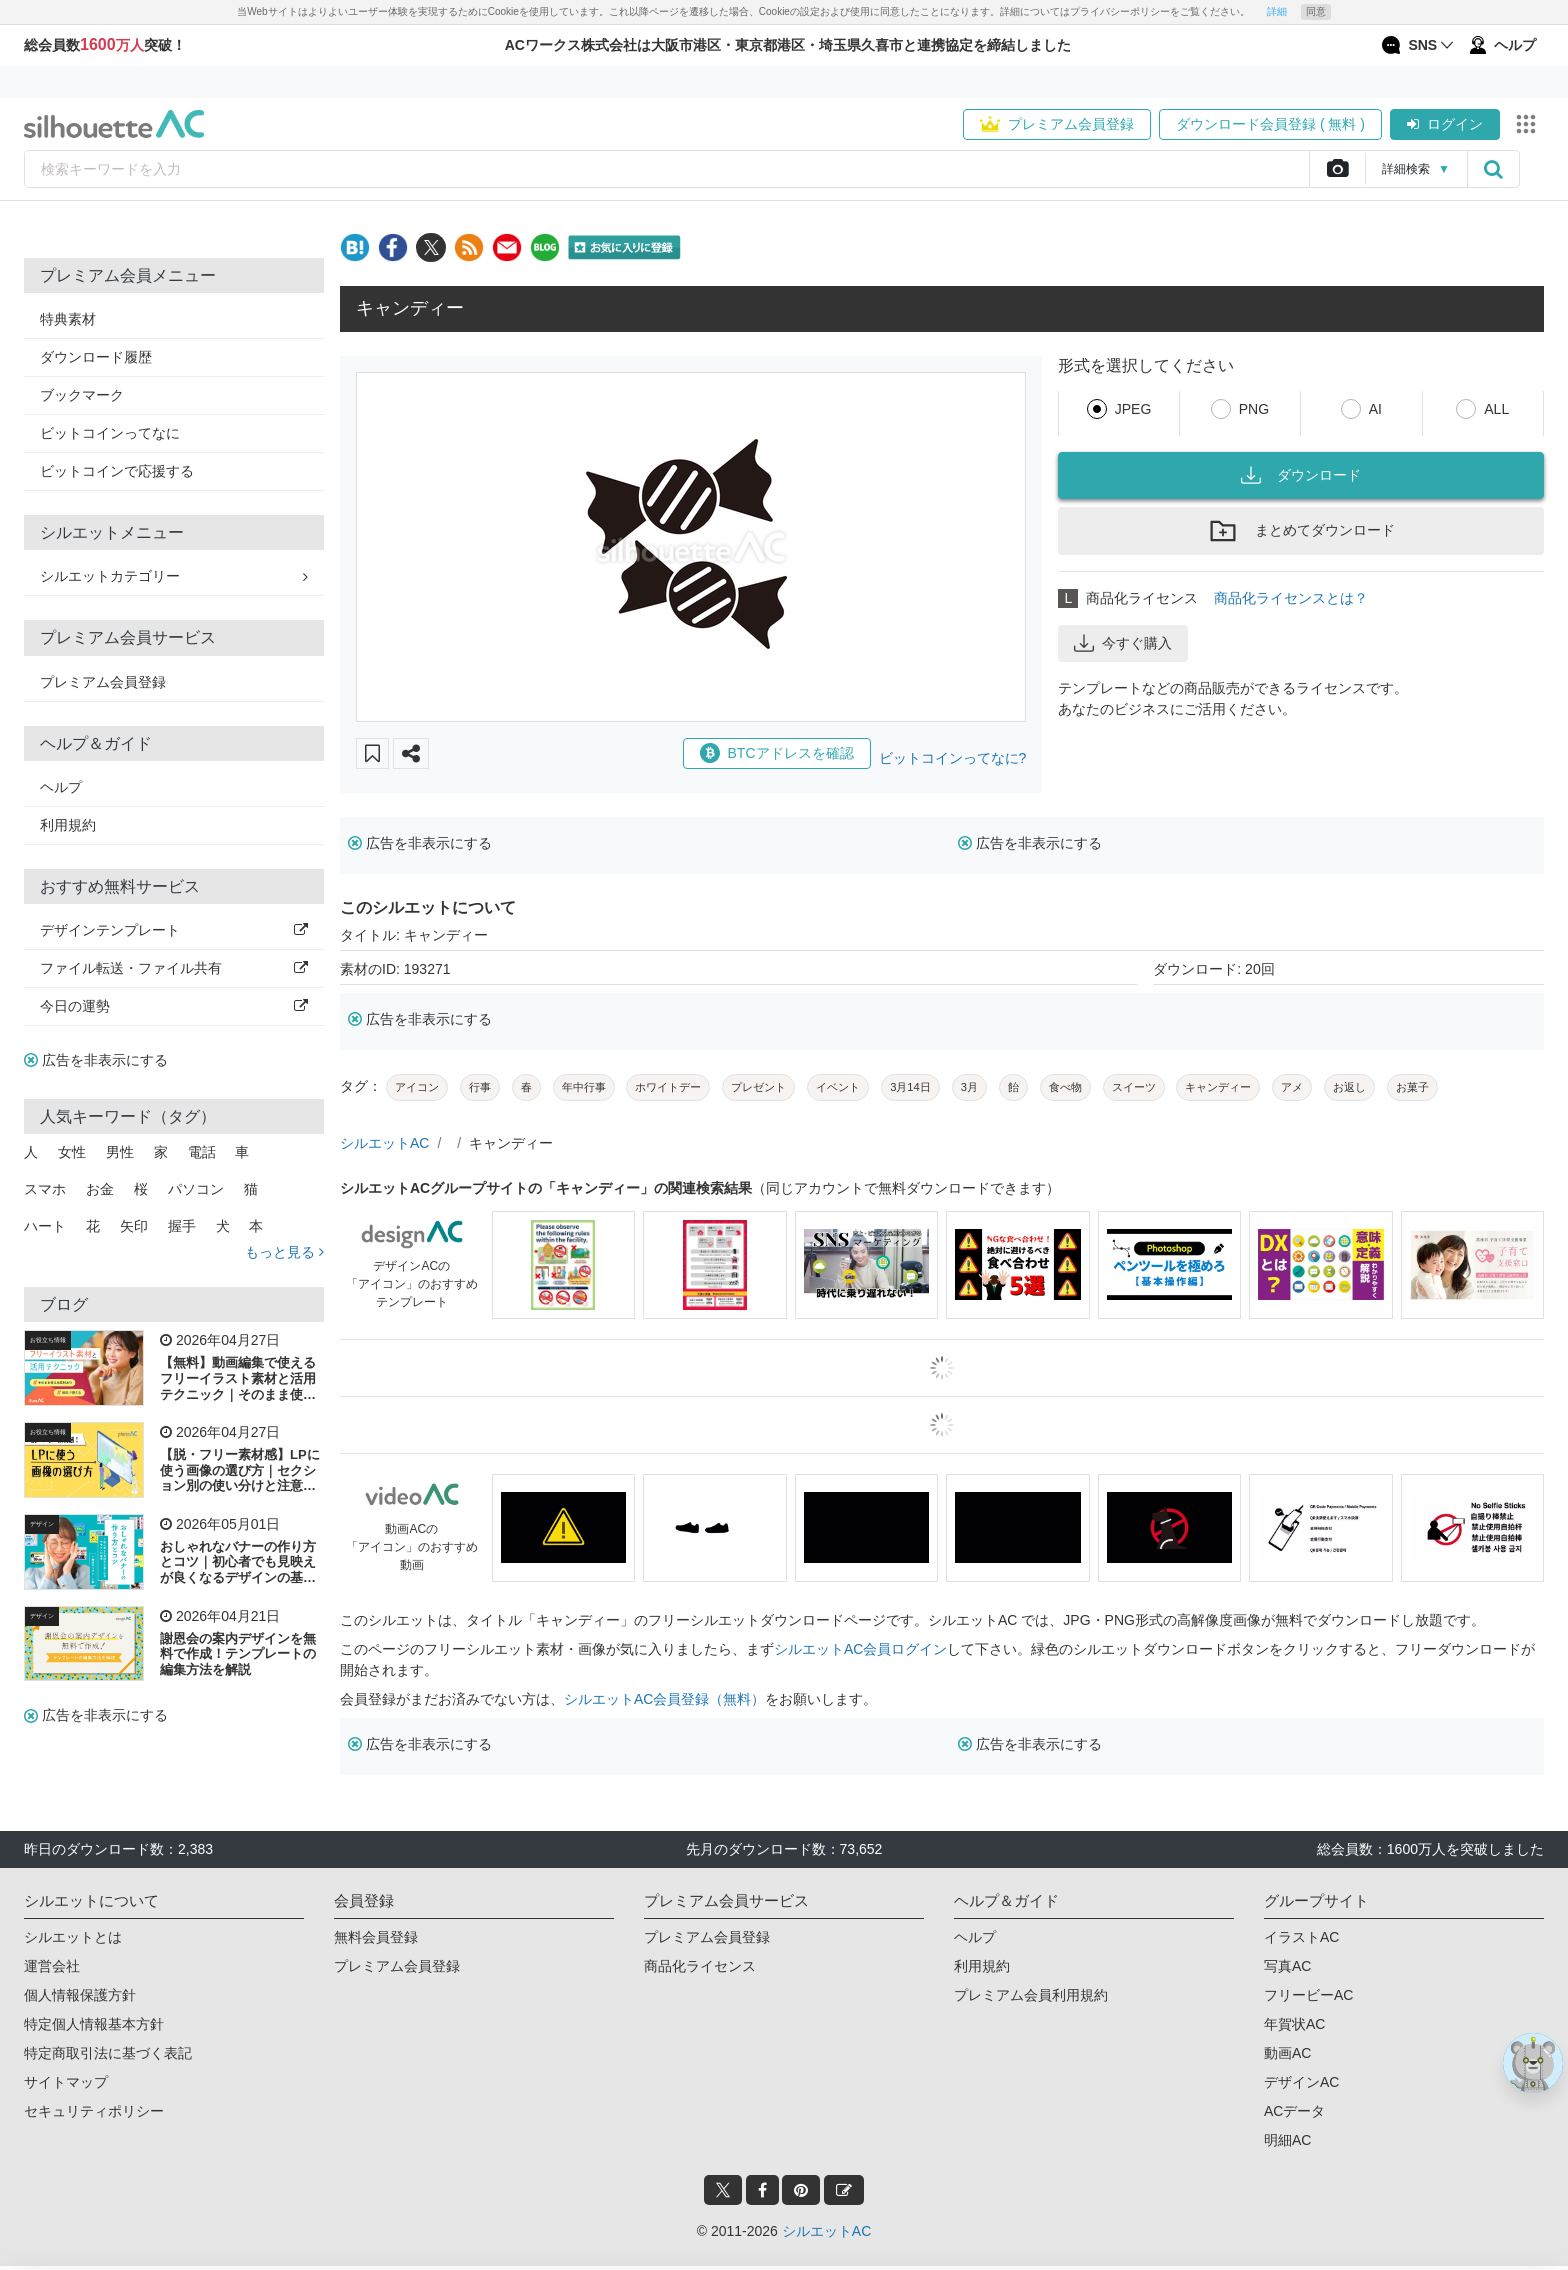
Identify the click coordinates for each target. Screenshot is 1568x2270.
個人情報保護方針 (80, 1995)
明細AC (1287, 2140)
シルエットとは (73, 1937)
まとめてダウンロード (1301, 531)
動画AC (1287, 2053)
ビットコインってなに (110, 433)
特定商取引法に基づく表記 (108, 2053)
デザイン (42, 1524)
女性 (72, 1152)
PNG (1254, 409)
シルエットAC (384, 1143)
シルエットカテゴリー (174, 576)
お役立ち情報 (48, 1340)
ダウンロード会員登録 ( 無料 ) (1270, 124)
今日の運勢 (174, 1006)
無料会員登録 (376, 1937)
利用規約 (68, 825)
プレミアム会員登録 (1057, 124)
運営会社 (52, 1966)
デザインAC (1301, 2082)
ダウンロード (1301, 475)
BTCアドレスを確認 (777, 753)
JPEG (1133, 409)
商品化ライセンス (700, 1966)
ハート (45, 1226)
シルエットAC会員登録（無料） (664, 1699)
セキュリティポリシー (94, 2111)
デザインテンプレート (174, 930)
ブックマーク (82, 395)
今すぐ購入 (1123, 643)
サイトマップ (66, 2082)
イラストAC (1301, 1937)
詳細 (1277, 11)
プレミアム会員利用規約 (1031, 1995)
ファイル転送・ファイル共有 (174, 968)
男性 (120, 1152)
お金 (100, 1189)
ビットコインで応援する (117, 471)
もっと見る (284, 1252)
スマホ (45, 1189)
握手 (182, 1226)
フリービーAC (1308, 1995)
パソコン (196, 1189)
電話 (202, 1152)
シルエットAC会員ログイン (860, 1649)
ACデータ (1294, 2111)
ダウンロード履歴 (96, 357)
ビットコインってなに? (953, 758)
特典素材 (68, 319)
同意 (1316, 11)
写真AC (1287, 1966)
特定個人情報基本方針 (94, 2024)
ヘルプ (61, 787)
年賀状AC (1294, 2024)
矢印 (134, 1226)
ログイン (1445, 124)
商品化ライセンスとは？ (1291, 598)
